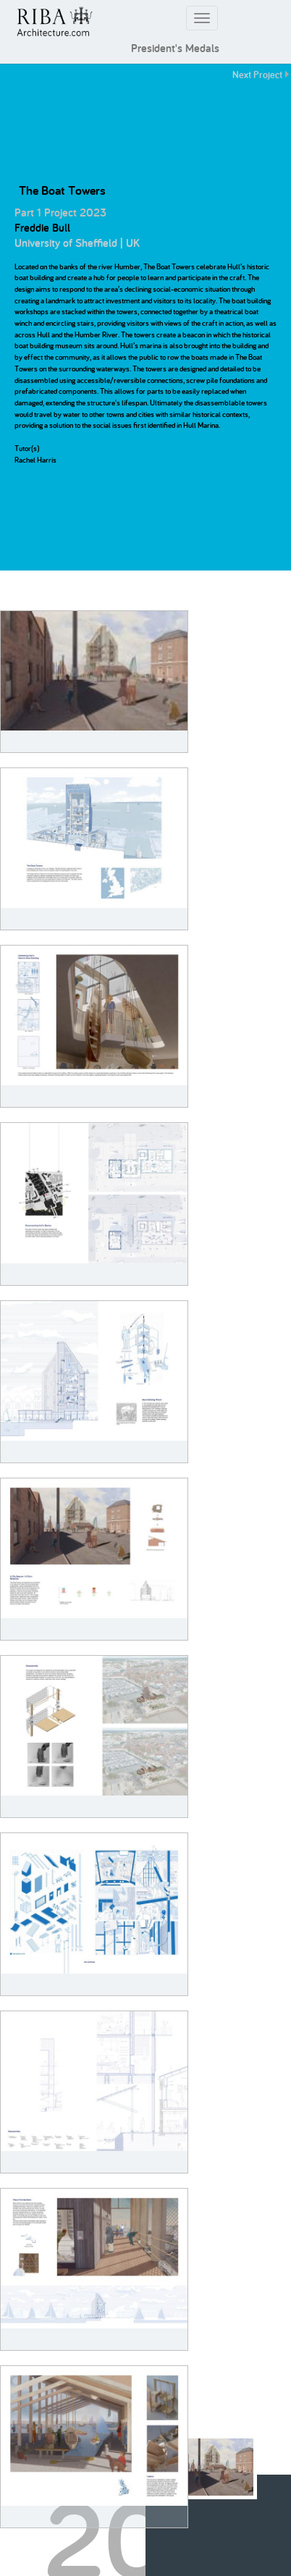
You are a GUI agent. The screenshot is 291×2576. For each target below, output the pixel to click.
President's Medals (175, 48)
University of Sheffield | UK (77, 243)
